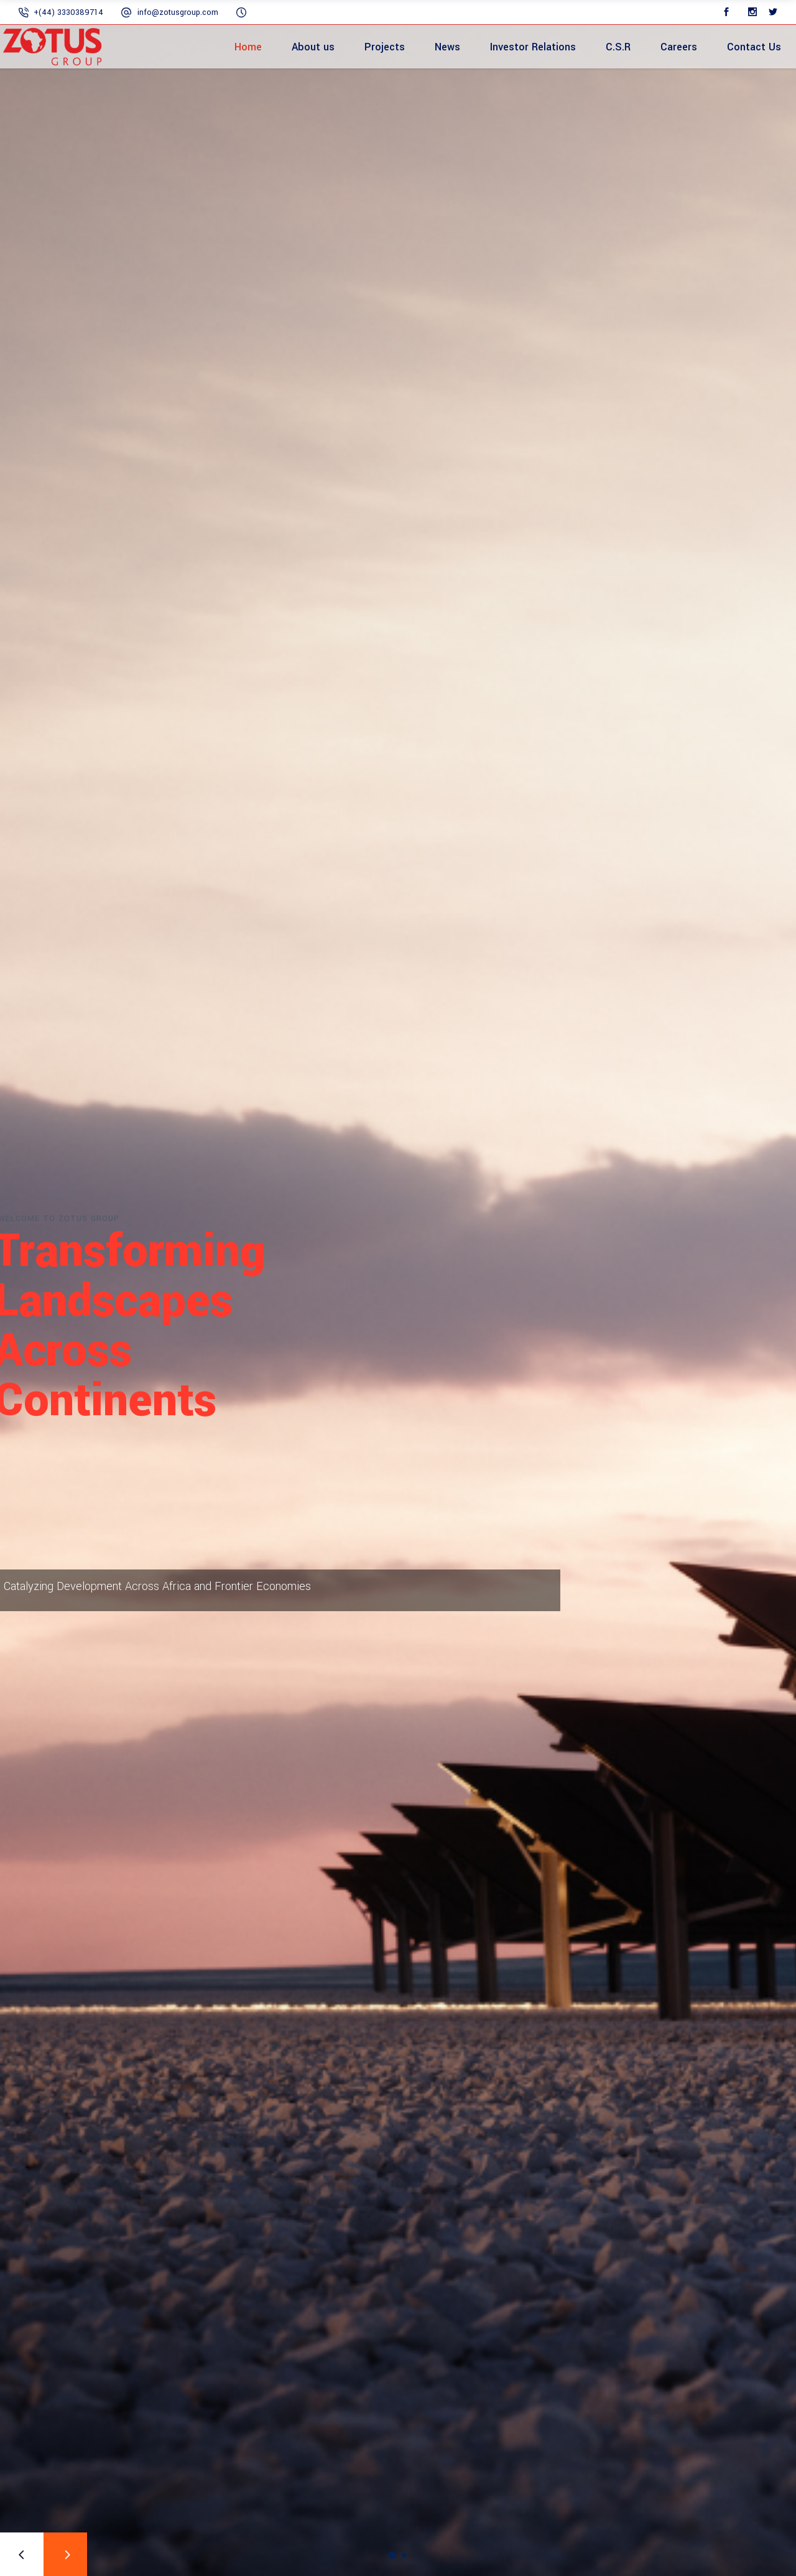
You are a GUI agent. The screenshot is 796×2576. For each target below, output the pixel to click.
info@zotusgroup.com (177, 12)
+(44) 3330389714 (68, 12)
